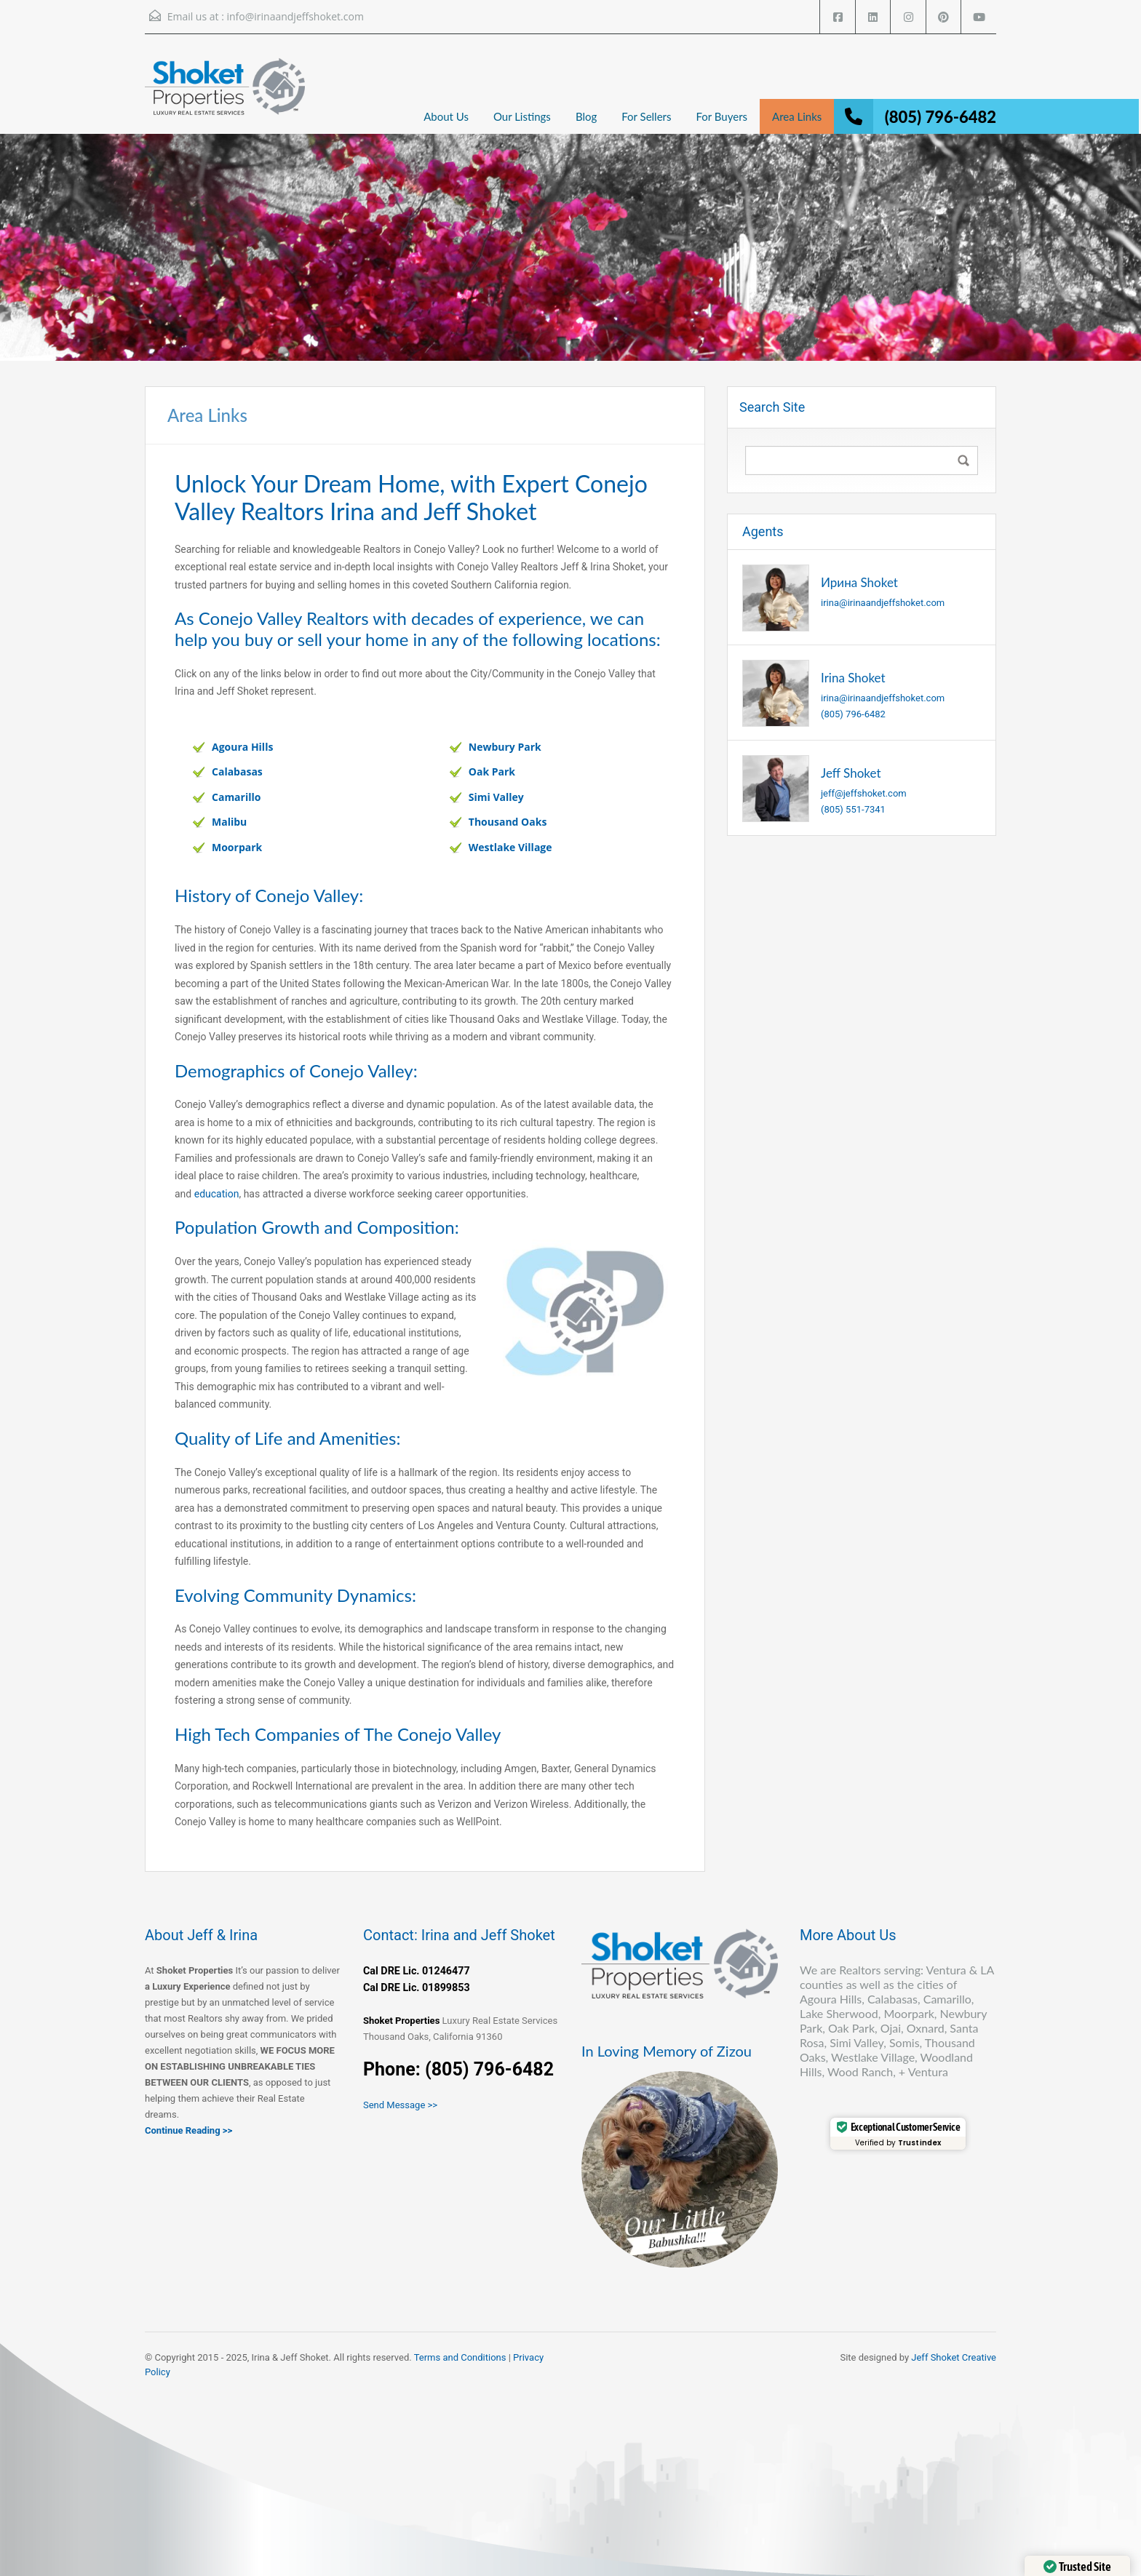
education (216, 1194)
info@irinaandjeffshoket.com (294, 16)
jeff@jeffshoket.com (864, 793)
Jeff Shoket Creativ (951, 2357)
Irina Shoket (853, 677)
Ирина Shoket (859, 582)
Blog (586, 116)
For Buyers (721, 116)
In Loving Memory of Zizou (666, 2050)
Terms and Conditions (460, 2357)
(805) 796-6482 (940, 117)
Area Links (797, 116)
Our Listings (522, 116)
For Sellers (646, 116)
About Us (446, 116)
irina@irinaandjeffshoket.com (883, 602)
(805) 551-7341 (853, 809)
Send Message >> (400, 2105)
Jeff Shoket (851, 773)
